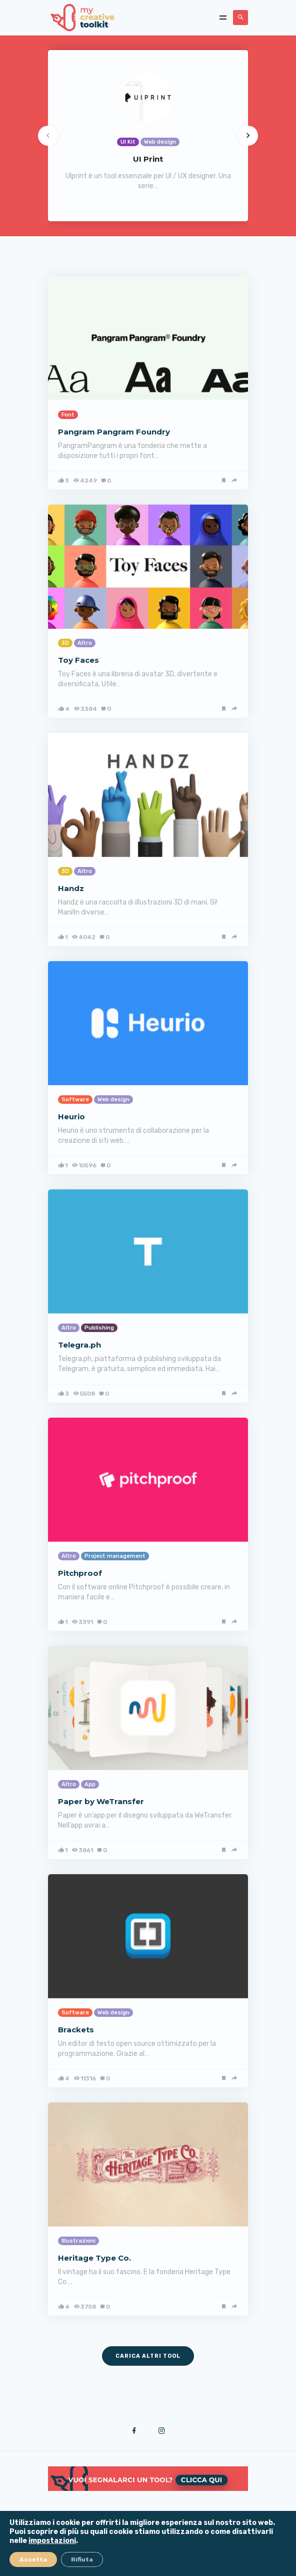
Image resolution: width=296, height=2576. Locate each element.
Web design (114, 1099)
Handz (71, 888)
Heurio (71, 1116)
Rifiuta (82, 2559)
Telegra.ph (79, 1345)
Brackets (76, 2029)
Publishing (99, 1328)
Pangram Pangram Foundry (114, 432)
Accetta (33, 2559)
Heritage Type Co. (94, 2258)
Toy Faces (78, 660)
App (90, 1784)
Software (75, 1099)
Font (68, 414)
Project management (115, 1556)
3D (65, 643)
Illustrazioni (79, 2241)
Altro (85, 643)
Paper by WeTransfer (101, 1801)
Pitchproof (80, 1573)
